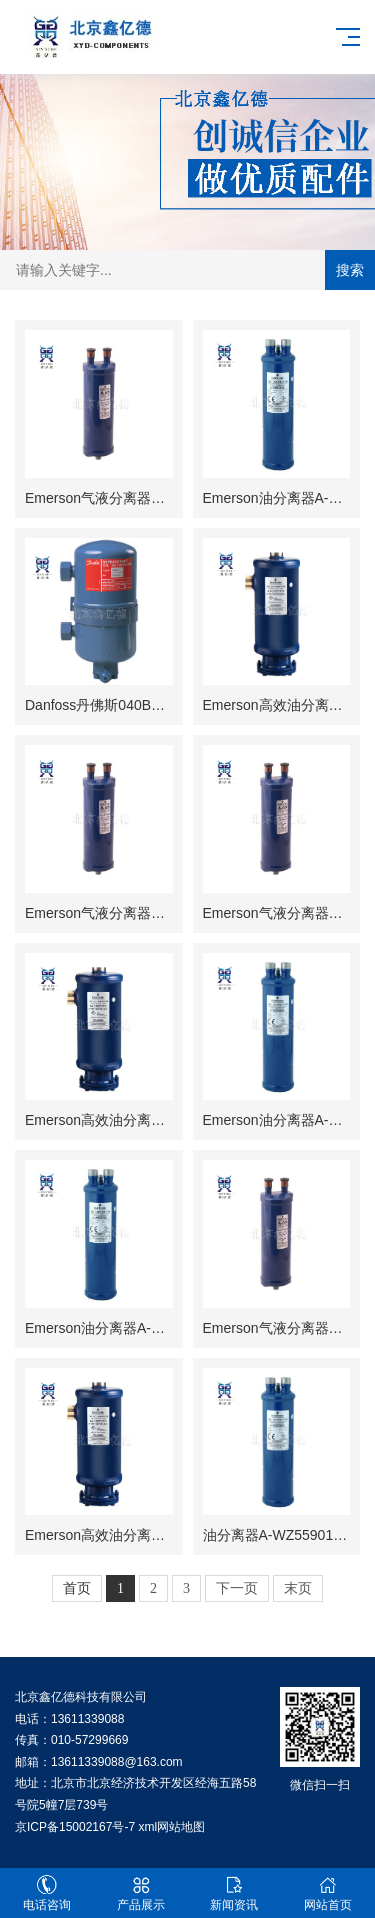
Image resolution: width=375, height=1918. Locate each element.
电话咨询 (47, 1893)
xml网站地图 (171, 1827)
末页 (298, 1588)
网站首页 (328, 1893)
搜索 (350, 270)
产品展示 (141, 1893)
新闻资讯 (235, 1893)
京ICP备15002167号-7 (75, 1827)
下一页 (237, 1588)
